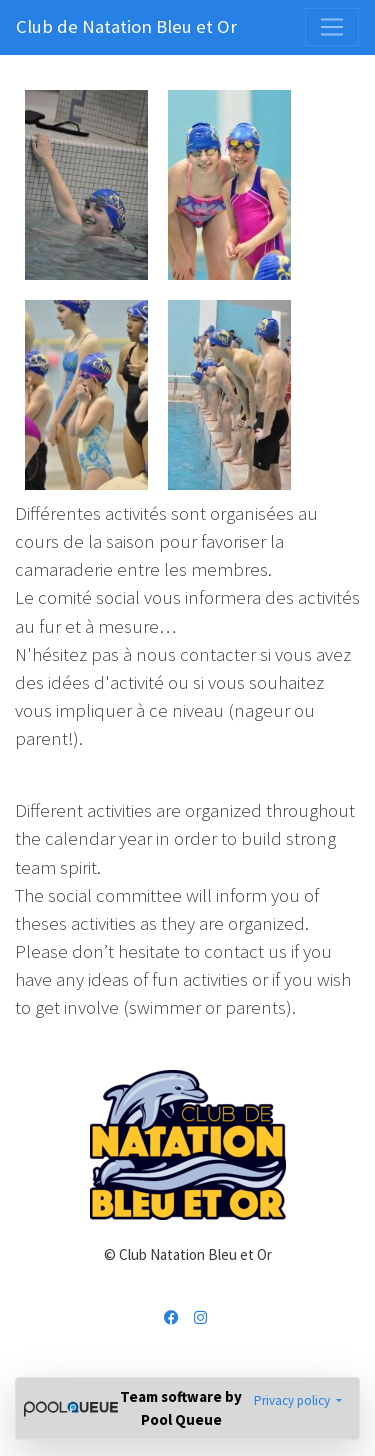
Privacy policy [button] (293, 1400)
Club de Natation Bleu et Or (126, 26)
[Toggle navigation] (332, 27)
